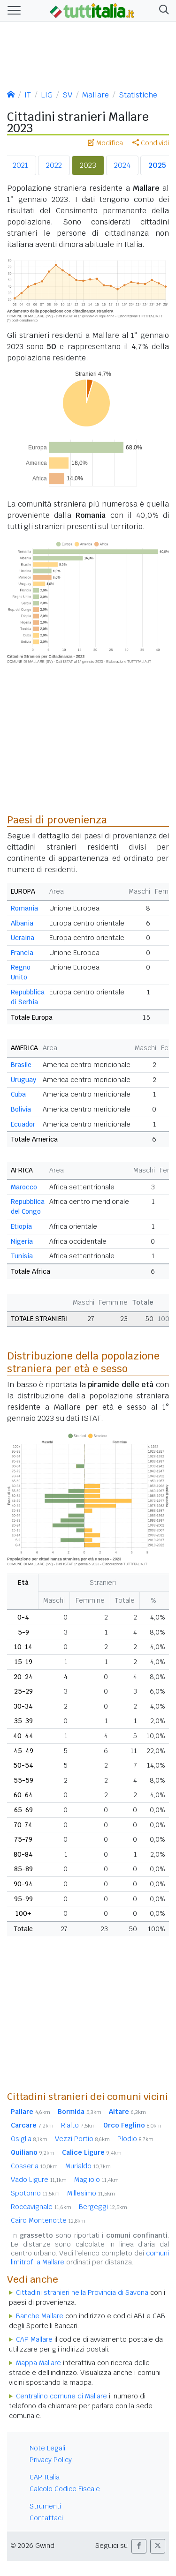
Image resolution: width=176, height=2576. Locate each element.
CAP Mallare (34, 2339)
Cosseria (34, 2166)
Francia (22, 952)
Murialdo (88, 2166)
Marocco (24, 1187)
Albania (22, 923)
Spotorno (35, 2193)
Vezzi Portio (82, 2139)
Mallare (95, 95)
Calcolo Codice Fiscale (65, 2489)
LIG (47, 95)
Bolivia (21, 1109)
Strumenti (45, 2506)
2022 (54, 165)
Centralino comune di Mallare (61, 2396)
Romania (24, 908)
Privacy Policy (51, 2460)
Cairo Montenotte (48, 2220)
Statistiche (138, 95)
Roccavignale (41, 2207)
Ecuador (23, 1124)
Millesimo (91, 2193)
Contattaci (46, 2518)
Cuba (18, 1094)
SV (67, 95)
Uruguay (23, 1079)
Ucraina (22, 937)
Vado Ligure (39, 2179)
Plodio (135, 2139)
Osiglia (29, 2139)
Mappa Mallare (38, 2363)
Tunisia (22, 1256)
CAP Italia (45, 2477)
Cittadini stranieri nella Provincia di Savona (82, 2292)
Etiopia (21, 1226)
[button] (162, 10)
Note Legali (47, 2448)
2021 (20, 165)
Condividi (150, 143)
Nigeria (22, 1241)
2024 (122, 165)
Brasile (21, 1064)
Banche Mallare (39, 2316)
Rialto (78, 2125)
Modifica (105, 143)
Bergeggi (103, 2207)
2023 (88, 165)
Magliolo (96, 2179)
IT (27, 95)
